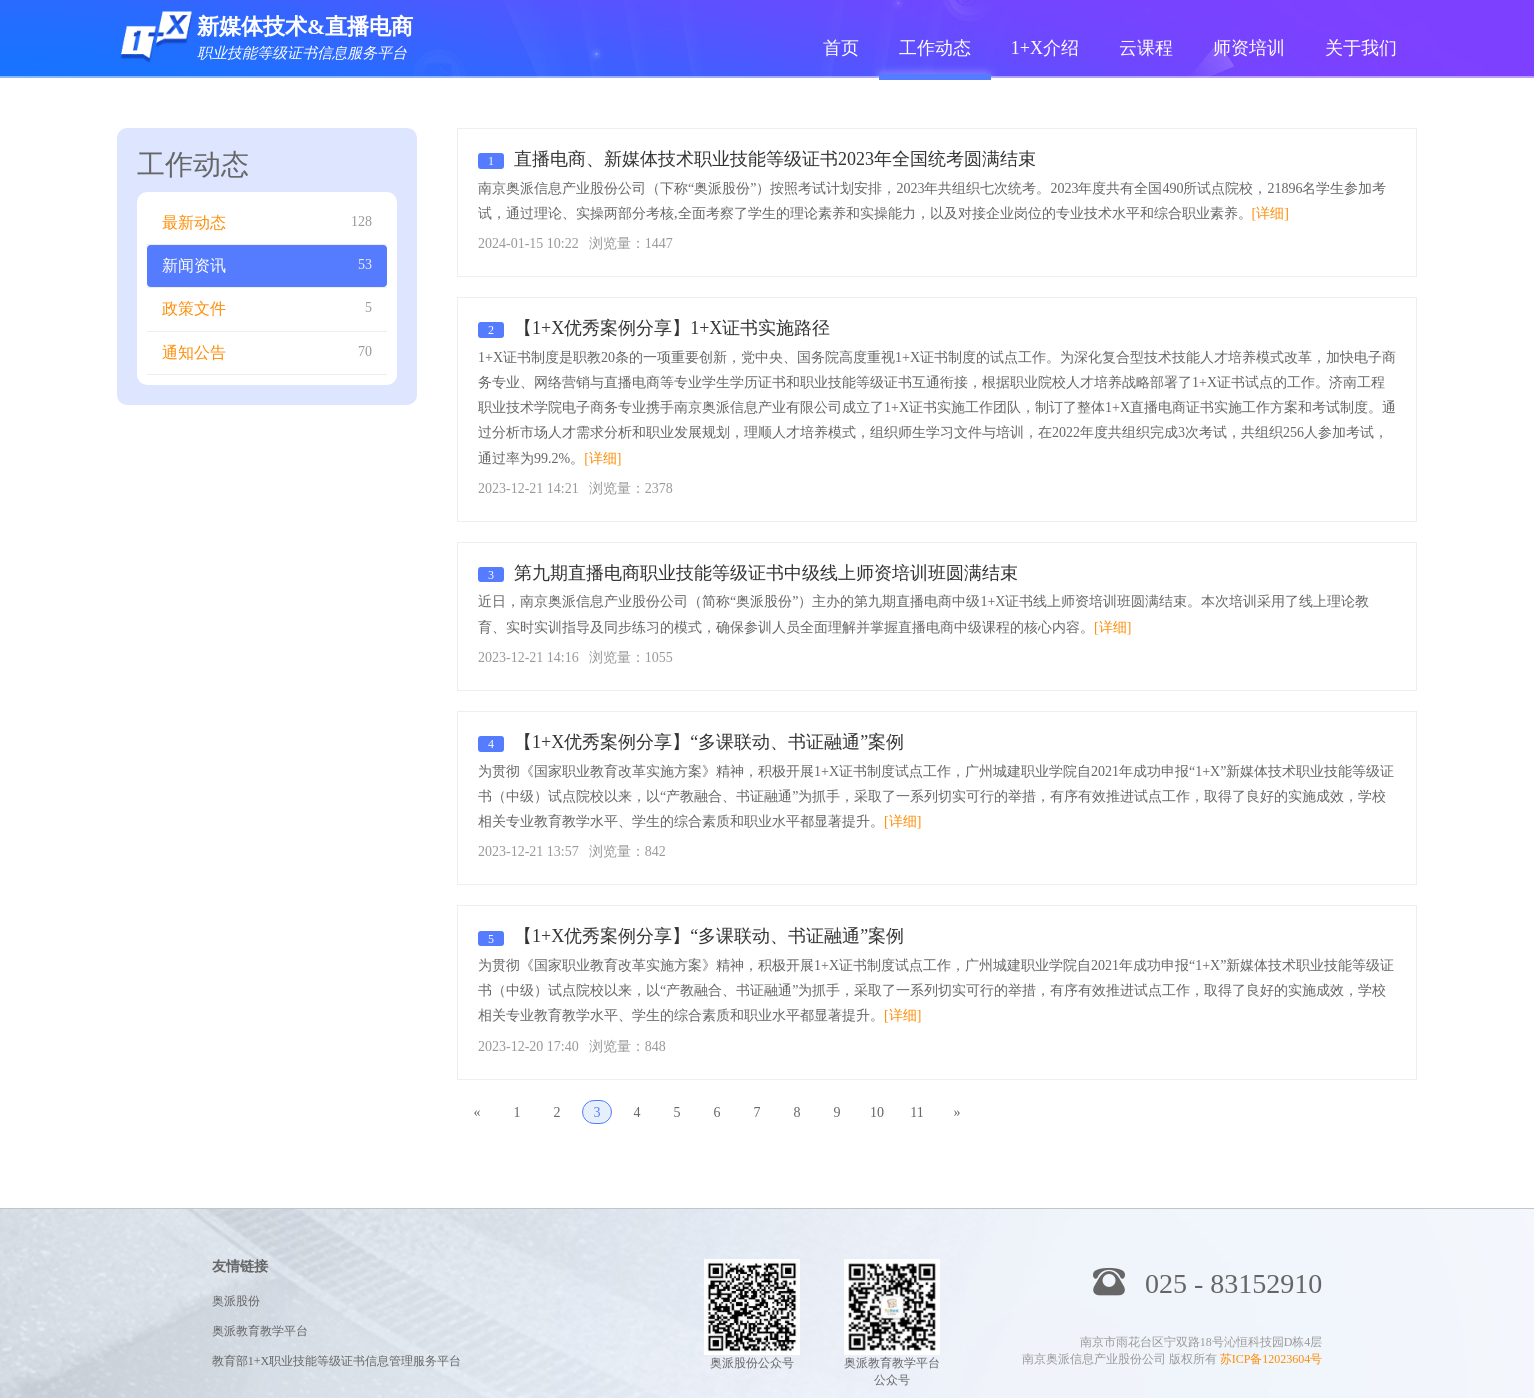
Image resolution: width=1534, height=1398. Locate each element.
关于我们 (1361, 48)
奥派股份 (236, 1301)
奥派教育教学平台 (260, 1331)
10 (877, 1112)
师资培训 (1249, 48)
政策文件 (267, 308)
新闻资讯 (267, 265)
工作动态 (935, 48)
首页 (841, 48)
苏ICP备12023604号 (1271, 1359)
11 (916, 1112)
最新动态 (267, 222)
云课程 (1146, 48)
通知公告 (267, 352)
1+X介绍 (1045, 48)
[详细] (1270, 213)
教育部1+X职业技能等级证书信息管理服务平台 (336, 1361)
